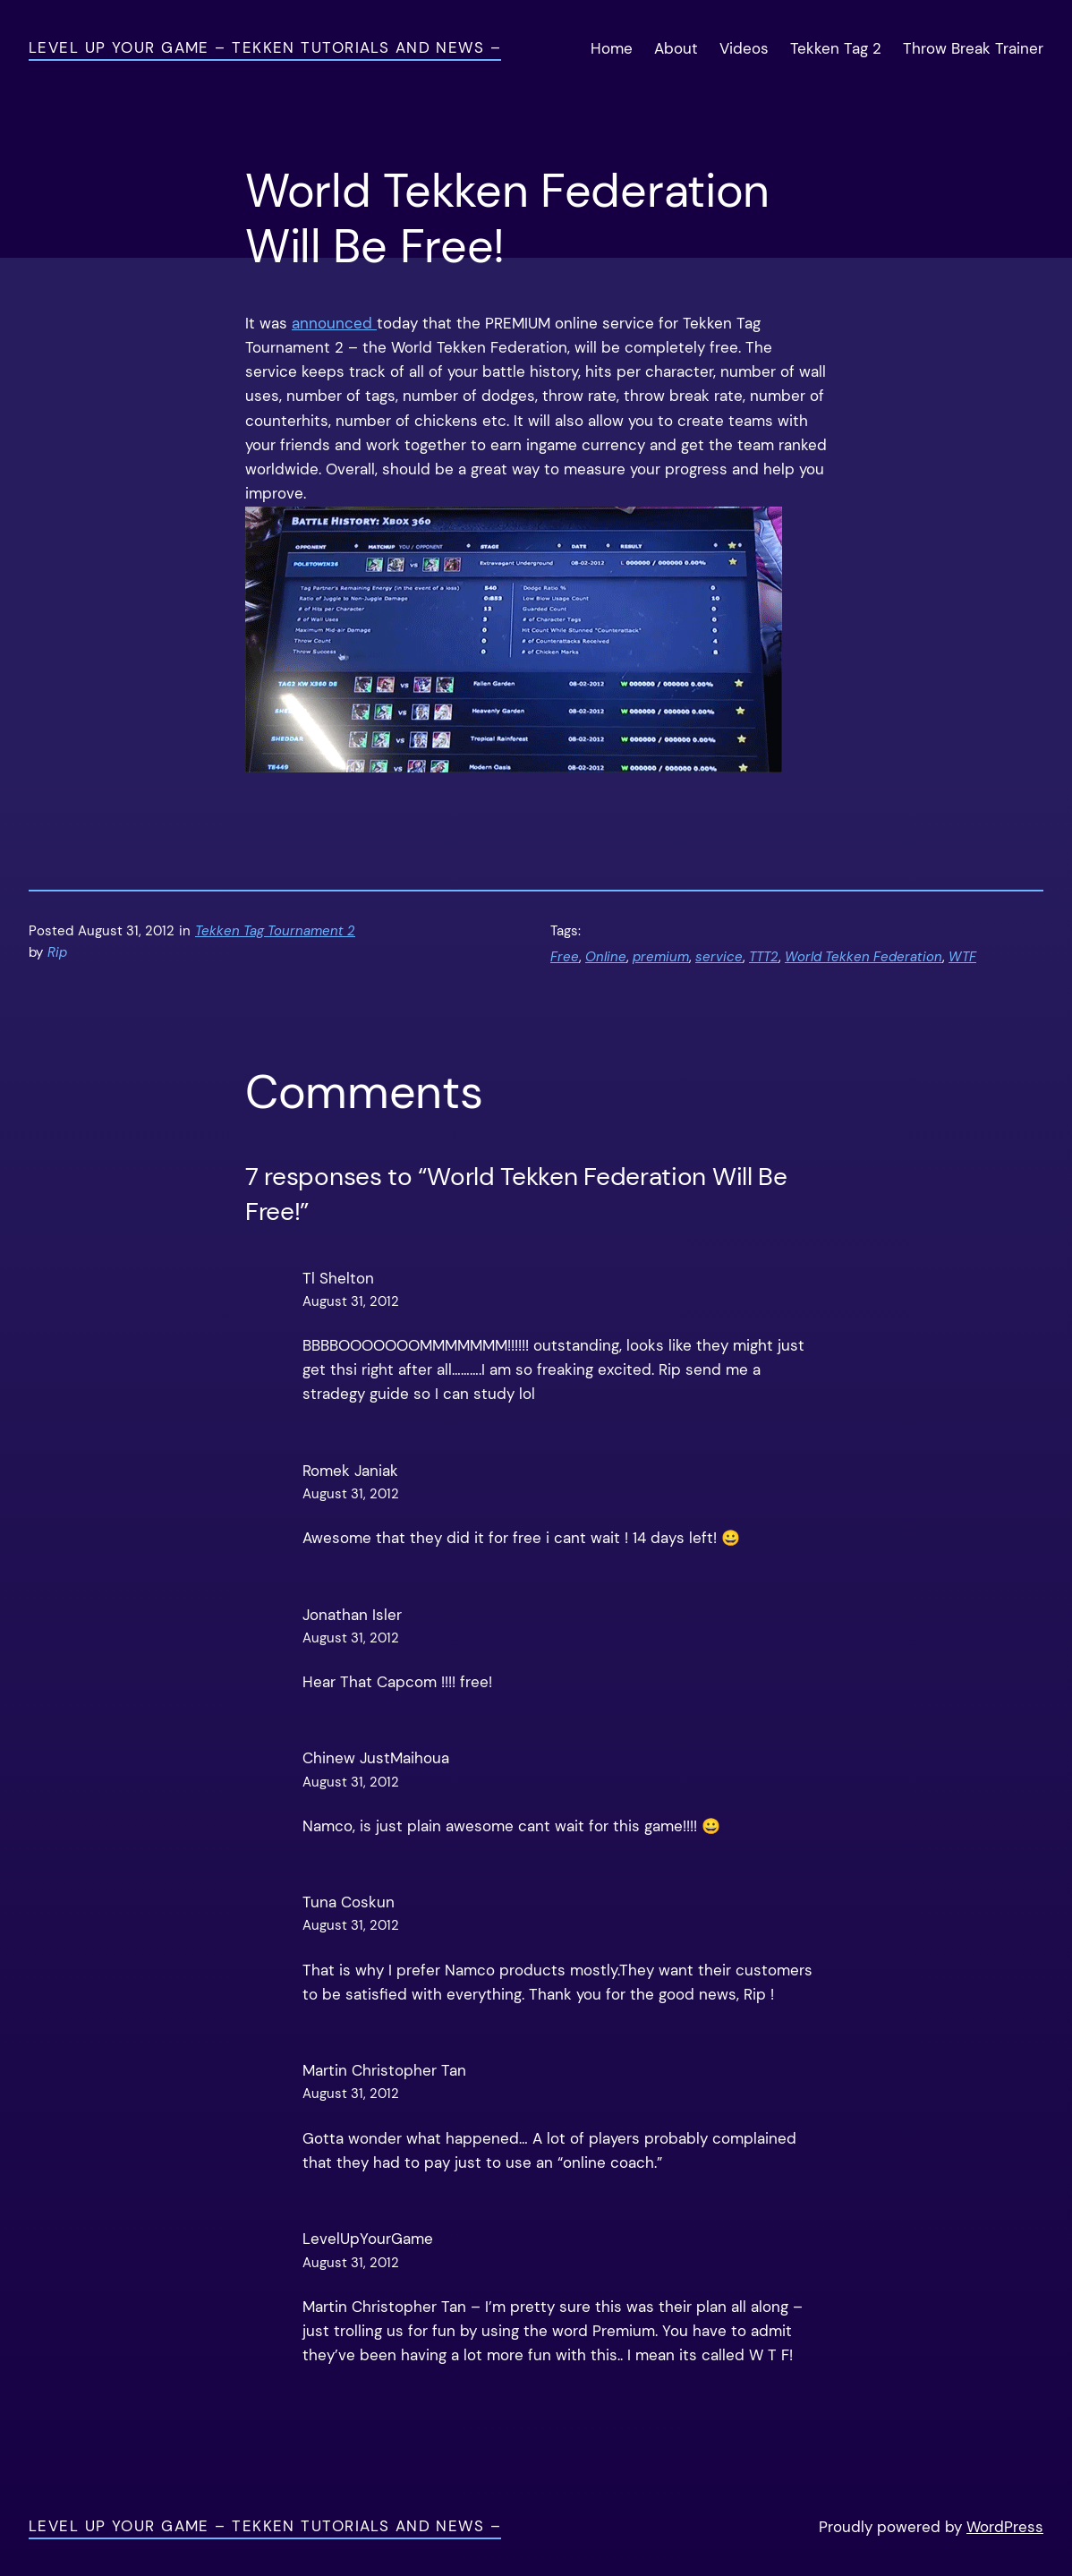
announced (334, 323)
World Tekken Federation (863, 957)
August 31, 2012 (350, 1301)
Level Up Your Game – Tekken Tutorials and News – (265, 47)
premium (661, 957)
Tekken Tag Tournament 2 (275, 931)
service (719, 957)
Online (605, 957)
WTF (962, 957)
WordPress (1004, 2527)
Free (564, 957)
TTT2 (763, 957)
